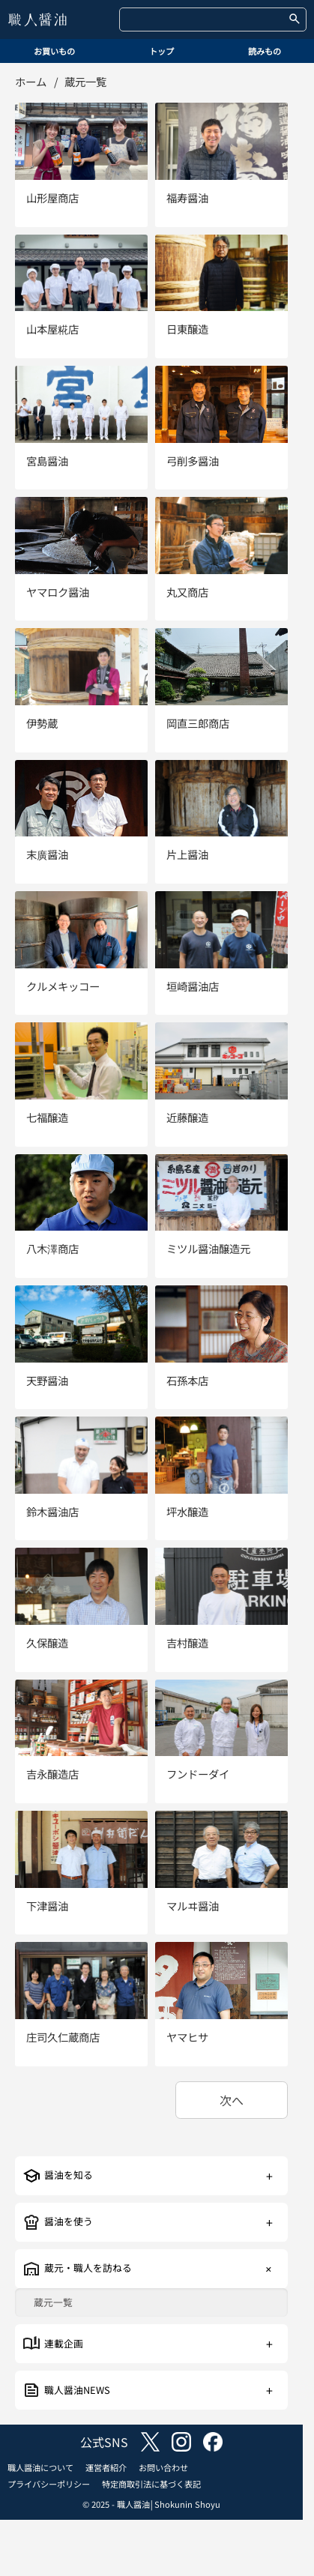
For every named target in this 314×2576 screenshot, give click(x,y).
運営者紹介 (106, 2467)
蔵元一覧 (53, 2303)
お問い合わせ (163, 2467)
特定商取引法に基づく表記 (151, 2484)
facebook (213, 2442)
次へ (232, 2100)
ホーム (30, 81)
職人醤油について (40, 2467)
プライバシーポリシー (48, 2484)
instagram (181, 2442)
